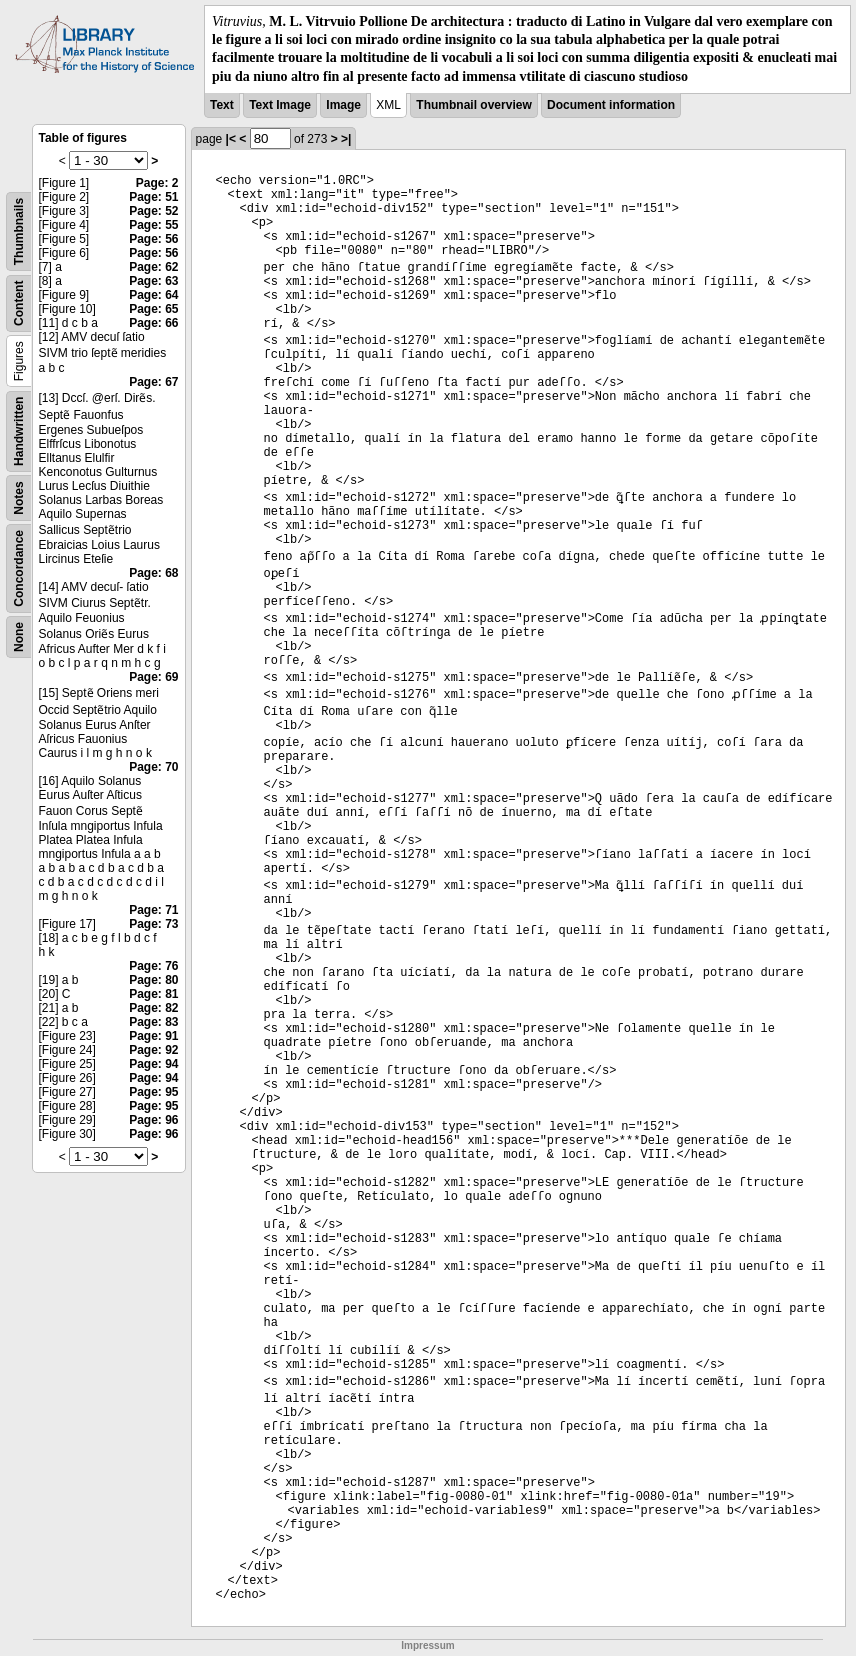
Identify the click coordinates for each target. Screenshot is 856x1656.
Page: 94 (153, 1064)
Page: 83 (153, 1022)
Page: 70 (153, 767)
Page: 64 (153, 295)
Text (222, 105)
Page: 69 (153, 677)
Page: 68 (153, 573)
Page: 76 (153, 966)
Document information (611, 105)
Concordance (19, 568)
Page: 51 (153, 197)
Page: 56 (153, 239)
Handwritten (19, 430)
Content (19, 302)
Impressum (427, 1645)
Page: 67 (153, 382)
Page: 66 (153, 323)
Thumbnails (19, 231)
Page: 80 (153, 980)
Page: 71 (153, 910)
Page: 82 (153, 1008)
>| (346, 139)
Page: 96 (153, 1120)
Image (343, 105)
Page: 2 (157, 183)
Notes (19, 497)
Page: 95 (153, 1092)
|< (231, 139)
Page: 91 (153, 1036)
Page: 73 (153, 924)
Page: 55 (153, 225)
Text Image (280, 105)
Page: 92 (153, 1050)
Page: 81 (153, 994)
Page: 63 (153, 281)
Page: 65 (153, 309)
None (19, 637)
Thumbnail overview (473, 105)
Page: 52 (153, 211)
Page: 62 (153, 267)
